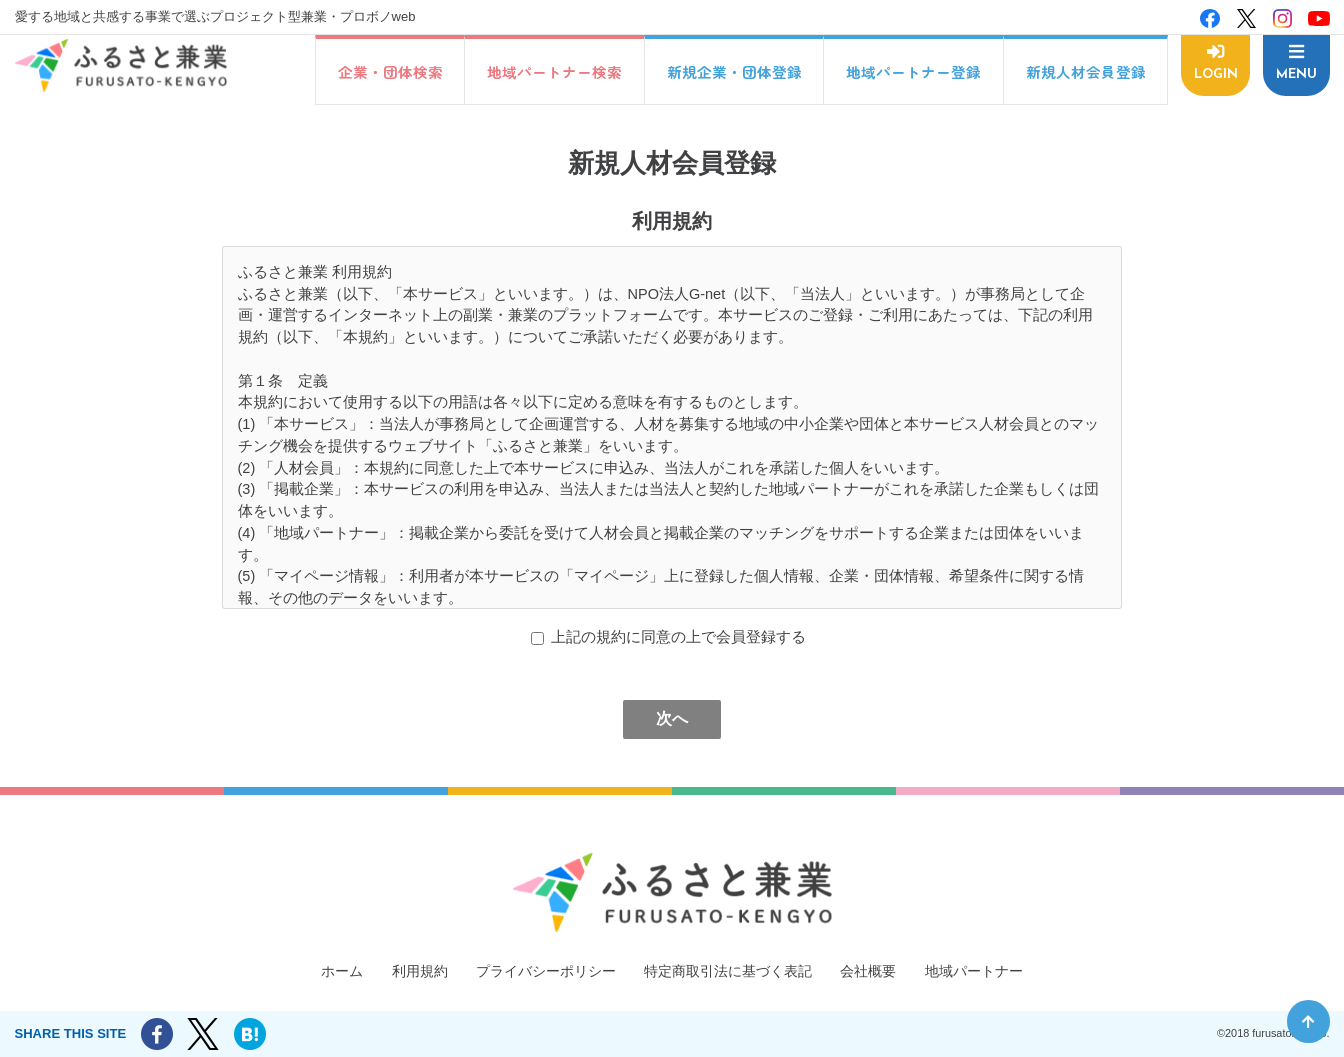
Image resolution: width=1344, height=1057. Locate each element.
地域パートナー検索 (549, 71)
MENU (1295, 73)
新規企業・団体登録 (729, 71)
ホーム (322, 970)
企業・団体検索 (385, 71)
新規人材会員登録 (1081, 71)
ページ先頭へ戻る (1308, 1021)
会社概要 (881, 970)
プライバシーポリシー (538, 970)
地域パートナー (992, 970)
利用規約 (404, 970)
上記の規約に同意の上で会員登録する (678, 637)
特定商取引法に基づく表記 (732, 970)
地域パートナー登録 (908, 71)
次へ (672, 718)
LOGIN (1213, 73)
